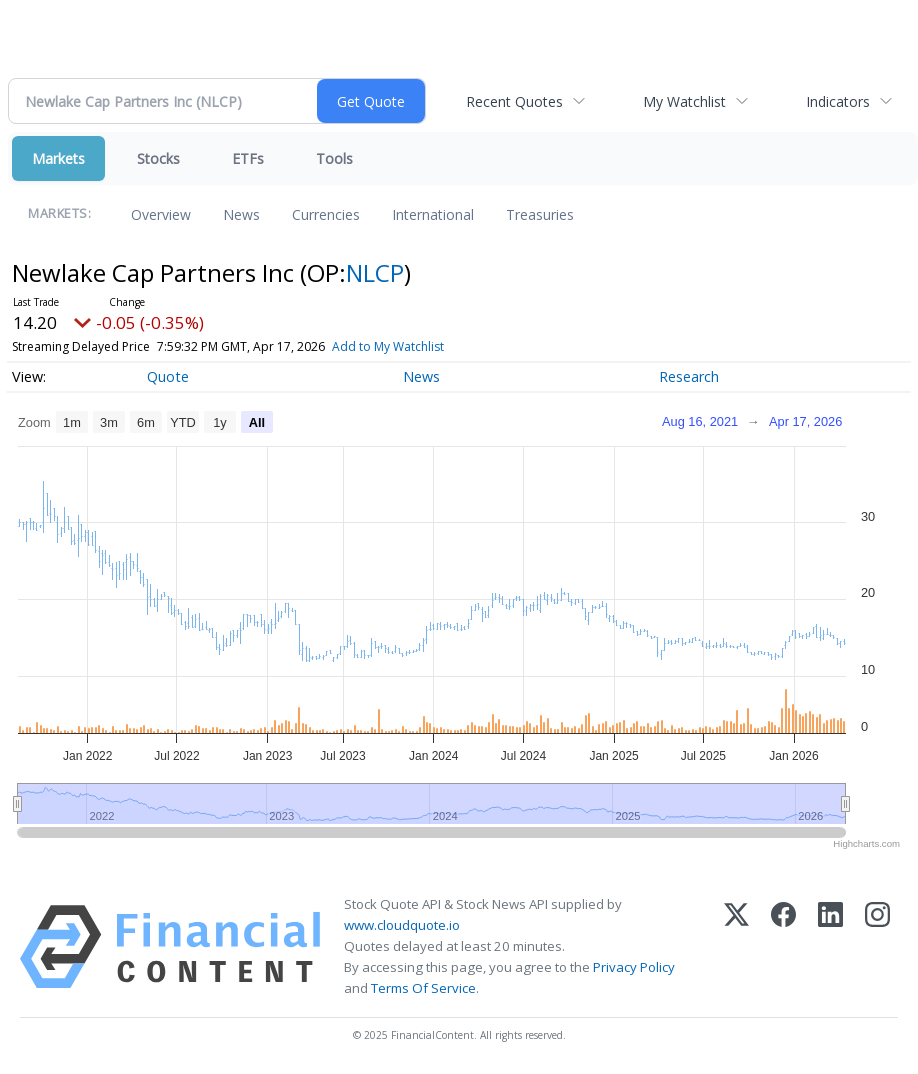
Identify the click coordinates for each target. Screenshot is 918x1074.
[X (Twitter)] (736, 947)
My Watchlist (684, 101)
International (433, 214)
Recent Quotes (514, 101)
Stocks (158, 158)
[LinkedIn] (830, 947)
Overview (161, 214)
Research (689, 376)
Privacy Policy (634, 967)
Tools (334, 158)
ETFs (248, 158)
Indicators (838, 101)
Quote (168, 376)
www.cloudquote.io (402, 925)
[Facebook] (783, 947)
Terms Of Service (423, 988)
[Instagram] (877, 947)
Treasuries (540, 214)
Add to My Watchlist (388, 346)
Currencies (326, 214)
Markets (58, 158)
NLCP (375, 272)
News (241, 214)
